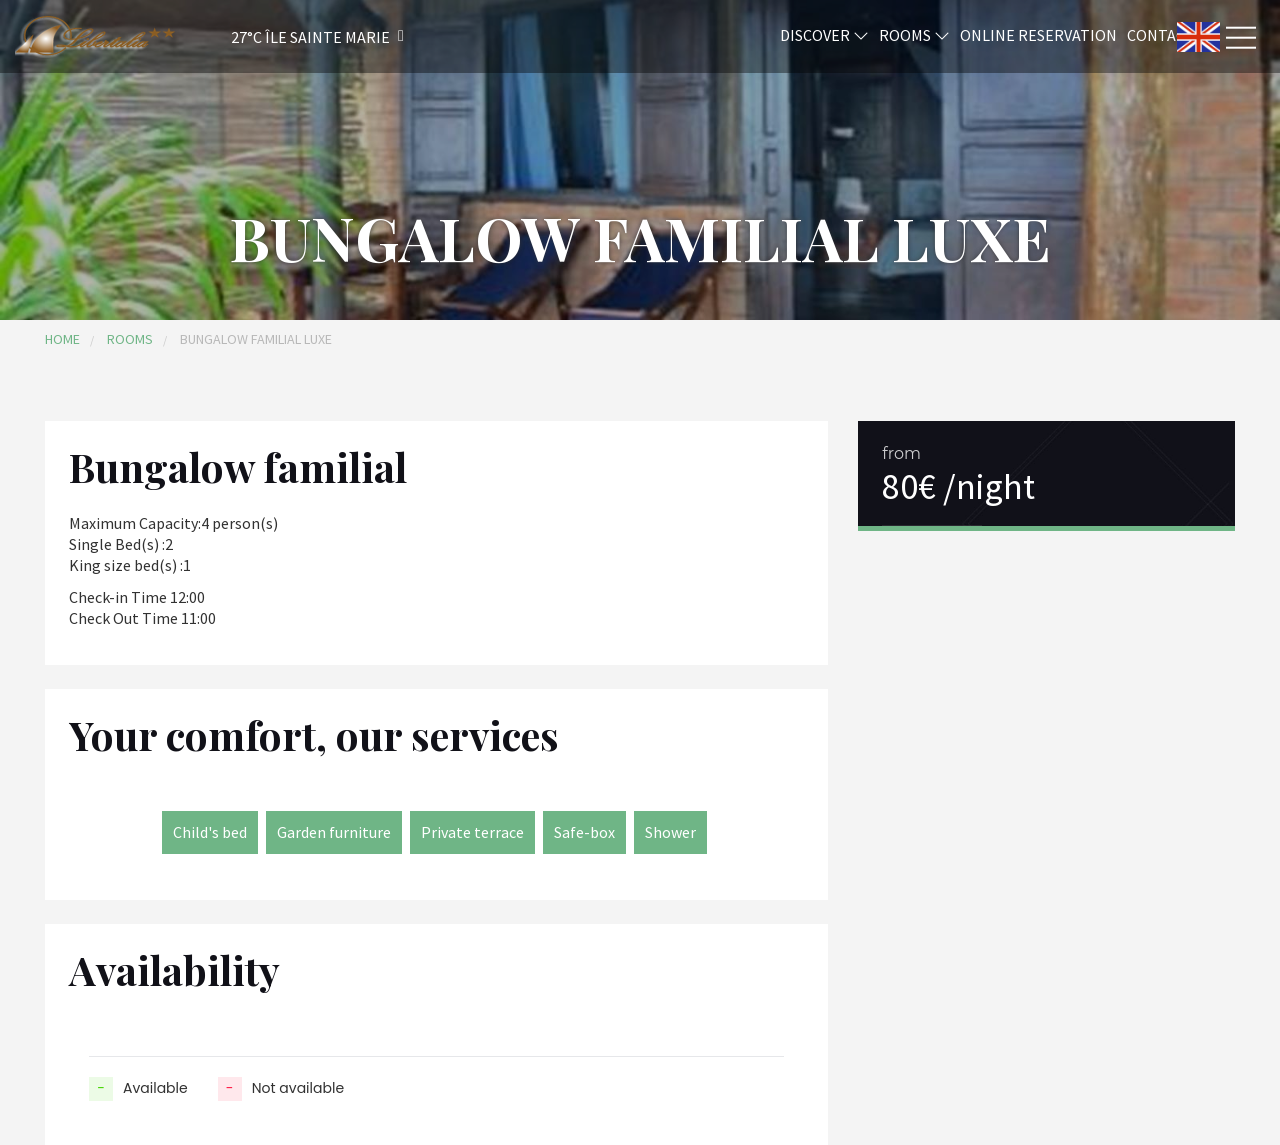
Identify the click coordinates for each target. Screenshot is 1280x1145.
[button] (291, 36)
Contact (1161, 34)
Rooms (914, 34)
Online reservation (1038, 34)
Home (62, 339)
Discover (824, 34)
